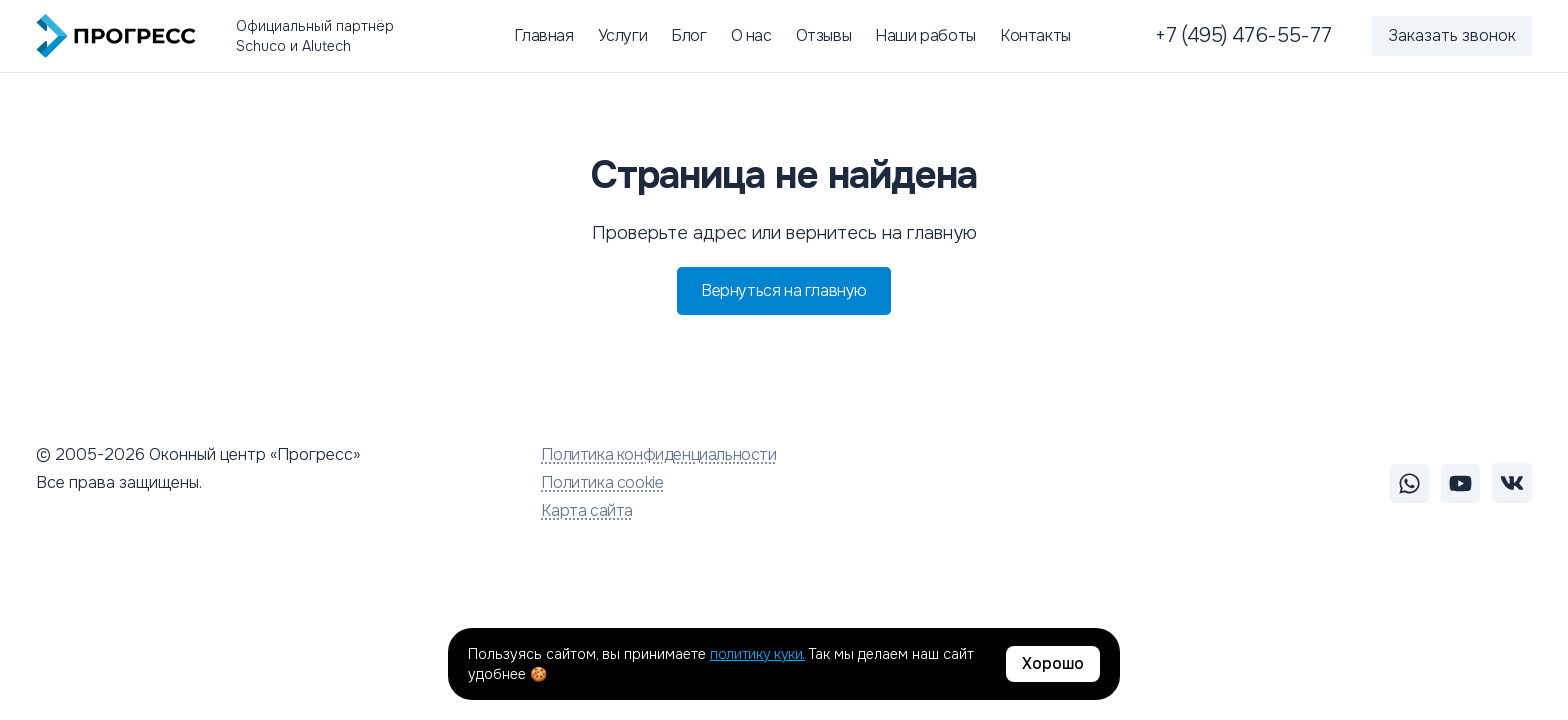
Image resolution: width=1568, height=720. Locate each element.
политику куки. (757, 654)
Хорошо (1053, 663)
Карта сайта (587, 510)
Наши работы (925, 35)
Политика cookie (602, 482)
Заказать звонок (1452, 35)
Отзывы (824, 35)
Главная (543, 35)
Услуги (623, 35)
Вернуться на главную (784, 290)
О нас (751, 35)
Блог (688, 35)
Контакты (1035, 35)
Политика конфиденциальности (658, 454)
